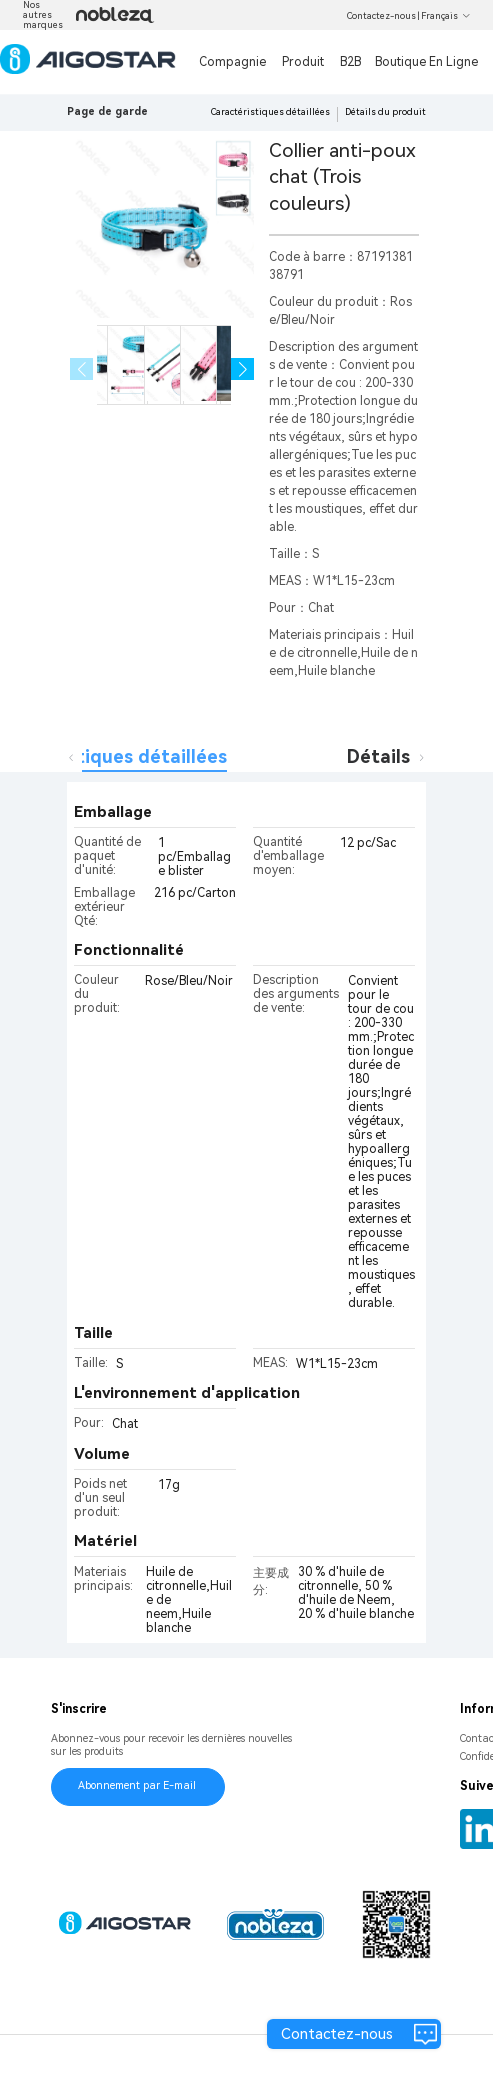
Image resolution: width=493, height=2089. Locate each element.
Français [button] (446, 16)
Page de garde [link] (107, 111)
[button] (242, 369)
